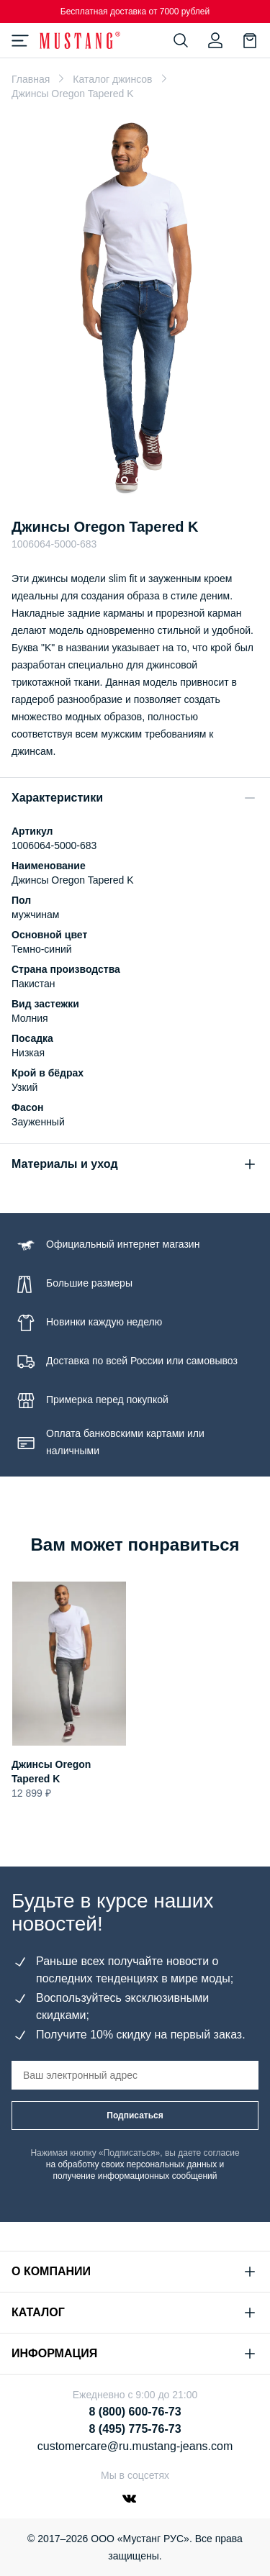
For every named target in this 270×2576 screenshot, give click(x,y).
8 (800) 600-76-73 (135, 2411)
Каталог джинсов (112, 79)
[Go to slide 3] (139, 480)
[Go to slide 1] (106, 480)
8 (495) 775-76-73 (135, 2429)
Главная (31, 79)
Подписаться (135, 2115)
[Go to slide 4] (153, 480)
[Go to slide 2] (124, 480)
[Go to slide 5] (167, 480)
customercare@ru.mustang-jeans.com (135, 2446)
